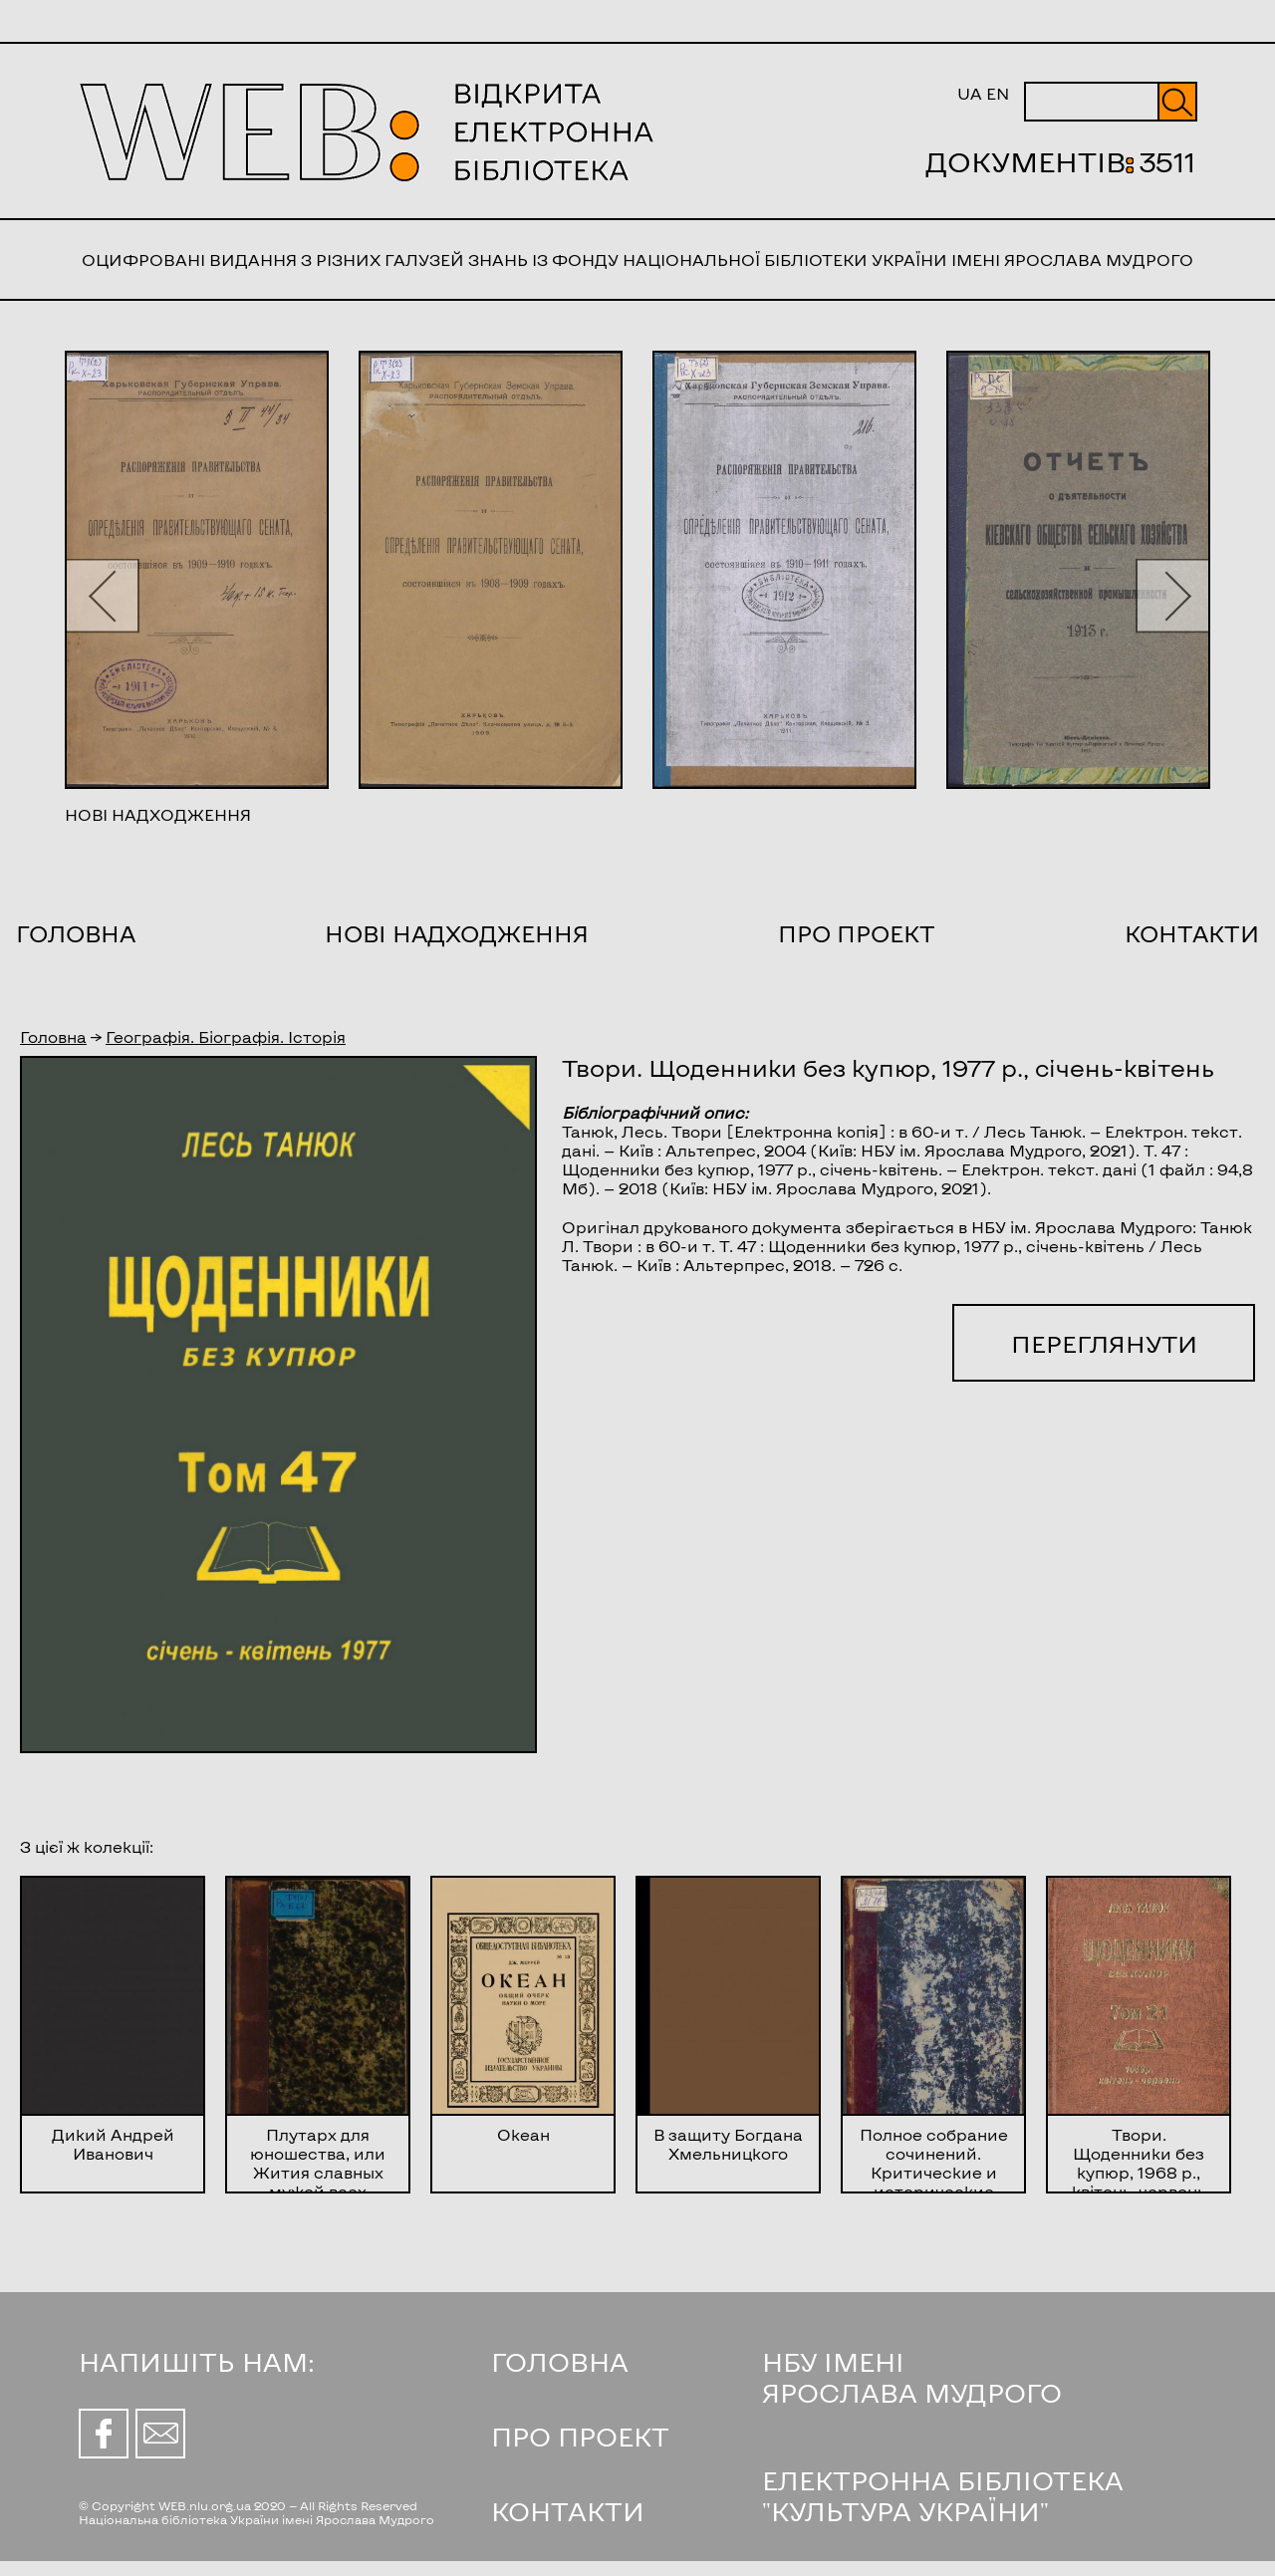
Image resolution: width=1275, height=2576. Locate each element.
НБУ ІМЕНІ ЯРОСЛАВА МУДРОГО (912, 2377)
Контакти (1192, 933)
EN (997, 93)
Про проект (856, 933)
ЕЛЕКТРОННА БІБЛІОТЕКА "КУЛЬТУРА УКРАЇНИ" (943, 2495)
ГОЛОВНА (560, 2361)
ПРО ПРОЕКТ (580, 2436)
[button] (102, 595)
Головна (75, 933)
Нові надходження (457, 933)
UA (969, 93)
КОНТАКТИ (567, 2510)
